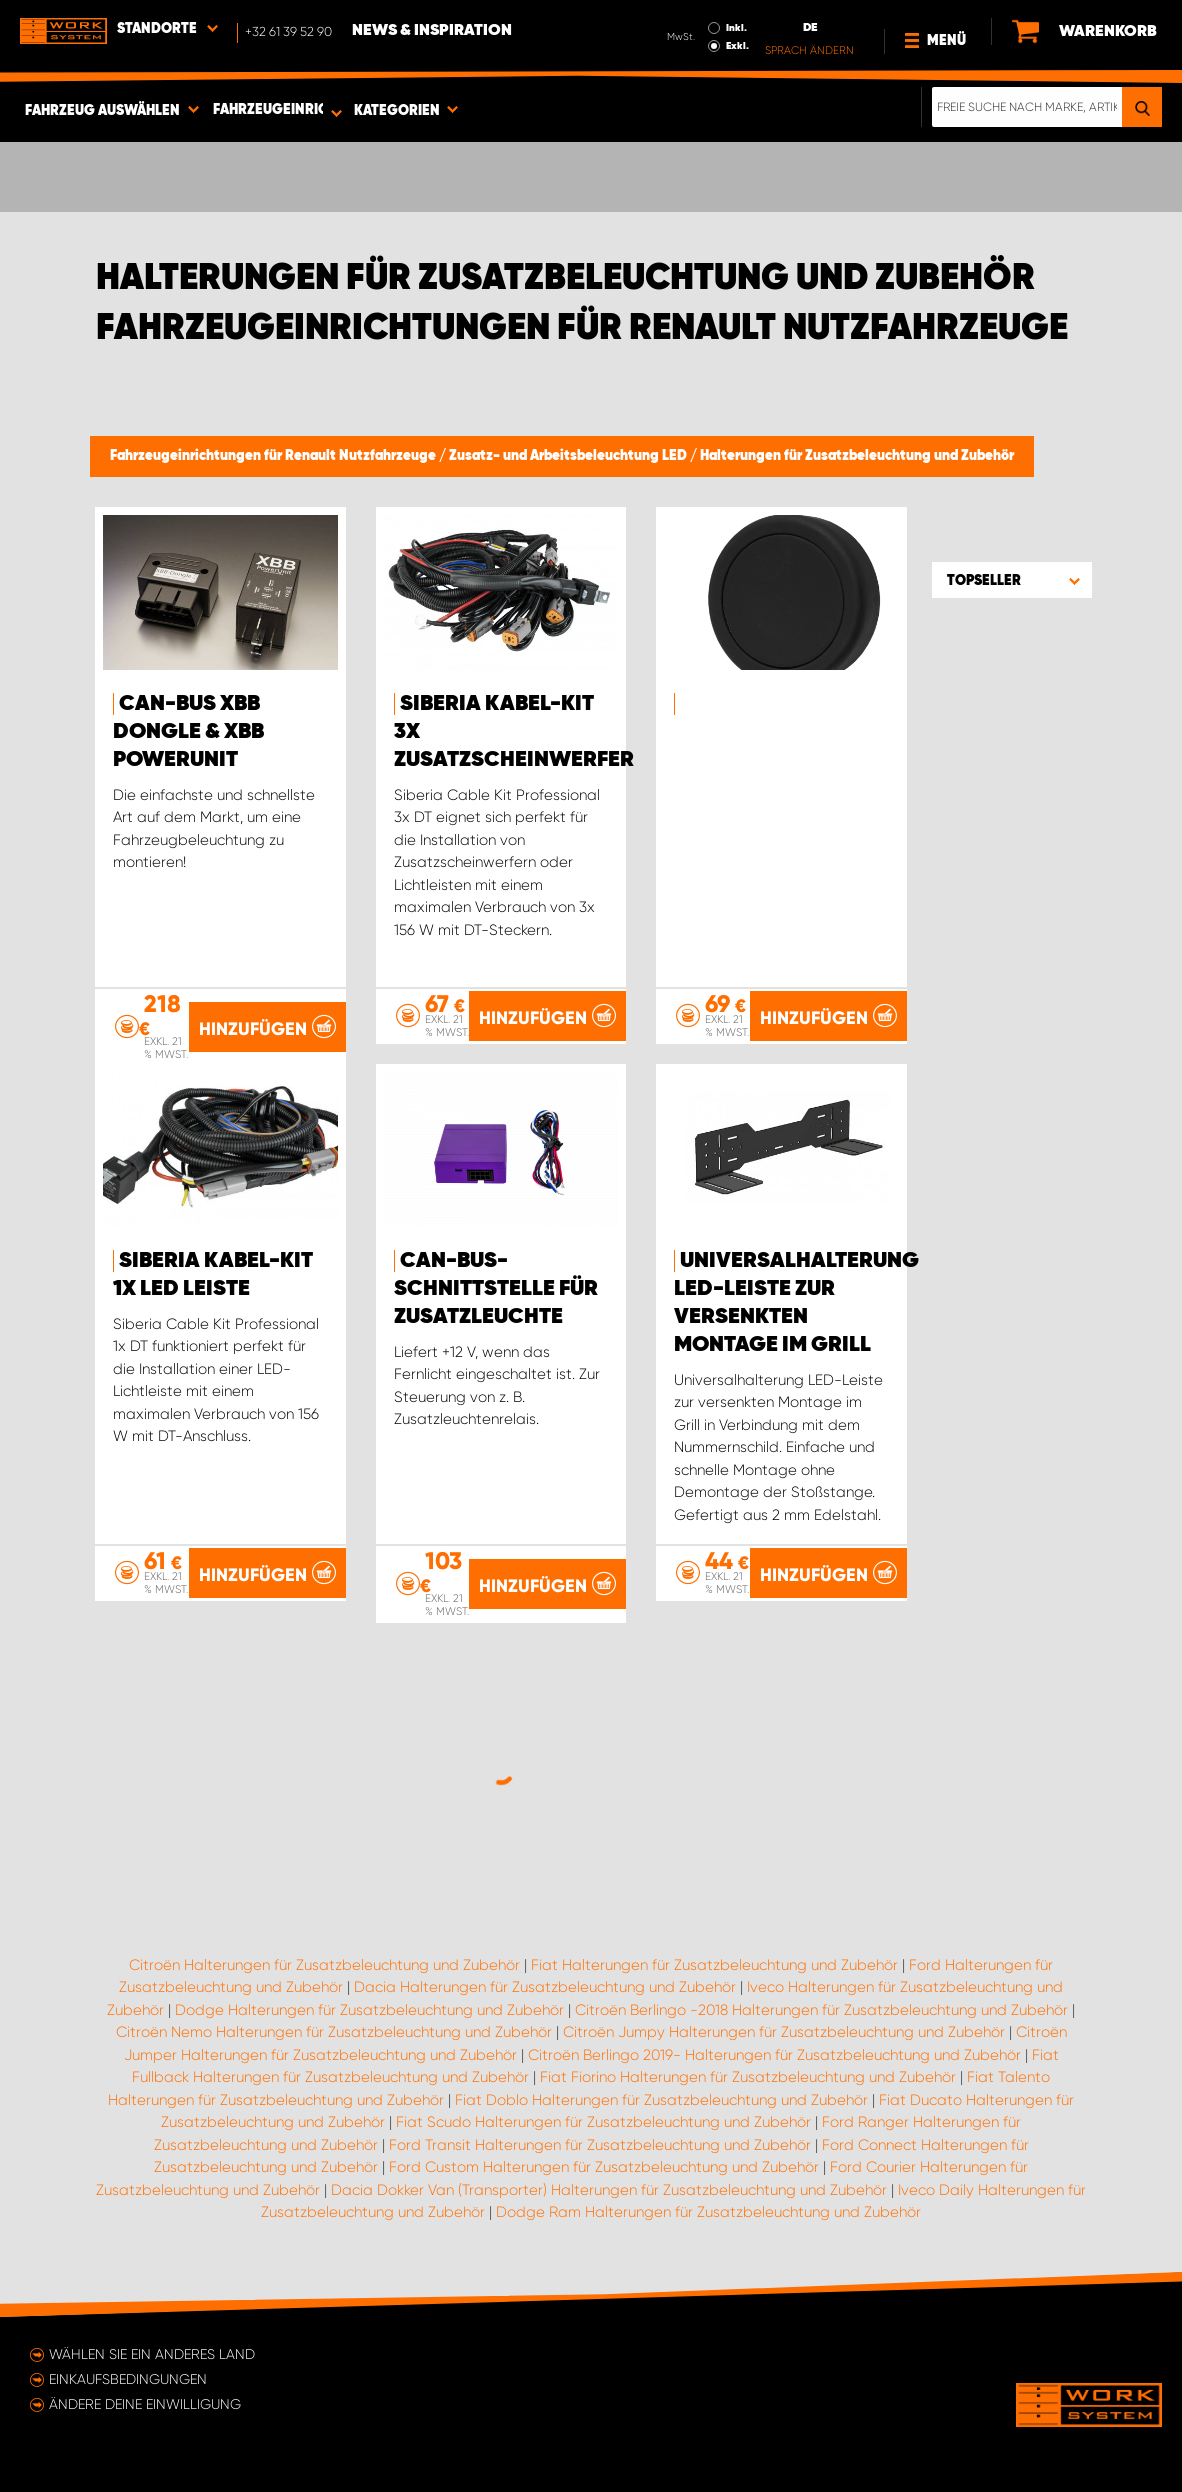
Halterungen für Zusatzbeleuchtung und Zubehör (857, 456)
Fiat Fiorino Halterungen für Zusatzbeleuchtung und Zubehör (748, 2077)
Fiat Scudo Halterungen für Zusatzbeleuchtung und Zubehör (603, 2122)
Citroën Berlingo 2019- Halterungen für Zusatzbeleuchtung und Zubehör (774, 2055)
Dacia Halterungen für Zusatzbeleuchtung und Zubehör (545, 1987)
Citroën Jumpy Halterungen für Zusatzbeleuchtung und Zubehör (784, 2032)
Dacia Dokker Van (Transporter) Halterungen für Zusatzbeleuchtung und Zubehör (609, 2190)
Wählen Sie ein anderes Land (152, 2354)
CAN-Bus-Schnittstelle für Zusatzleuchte (496, 1289)
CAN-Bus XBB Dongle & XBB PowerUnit (188, 732)
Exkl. (737, 46)
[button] (1012, 580)
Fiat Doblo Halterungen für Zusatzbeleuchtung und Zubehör (661, 2100)
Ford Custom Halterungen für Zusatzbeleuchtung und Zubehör (604, 2167)
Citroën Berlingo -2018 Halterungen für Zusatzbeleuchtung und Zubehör (821, 2010)
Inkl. (736, 28)
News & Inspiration (432, 31)
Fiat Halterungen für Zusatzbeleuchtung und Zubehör (714, 1965)
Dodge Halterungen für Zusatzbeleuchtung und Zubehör (369, 2010)
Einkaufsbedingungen (128, 2379)
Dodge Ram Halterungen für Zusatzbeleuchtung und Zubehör (708, 2212)
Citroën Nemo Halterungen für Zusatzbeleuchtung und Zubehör (334, 2032)
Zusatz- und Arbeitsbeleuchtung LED (569, 456)
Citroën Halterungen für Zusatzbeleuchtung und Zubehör (324, 1965)
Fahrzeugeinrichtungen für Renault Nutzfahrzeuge (274, 456)
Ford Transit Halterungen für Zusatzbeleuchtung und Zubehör (600, 2145)
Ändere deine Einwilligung (145, 2404)
